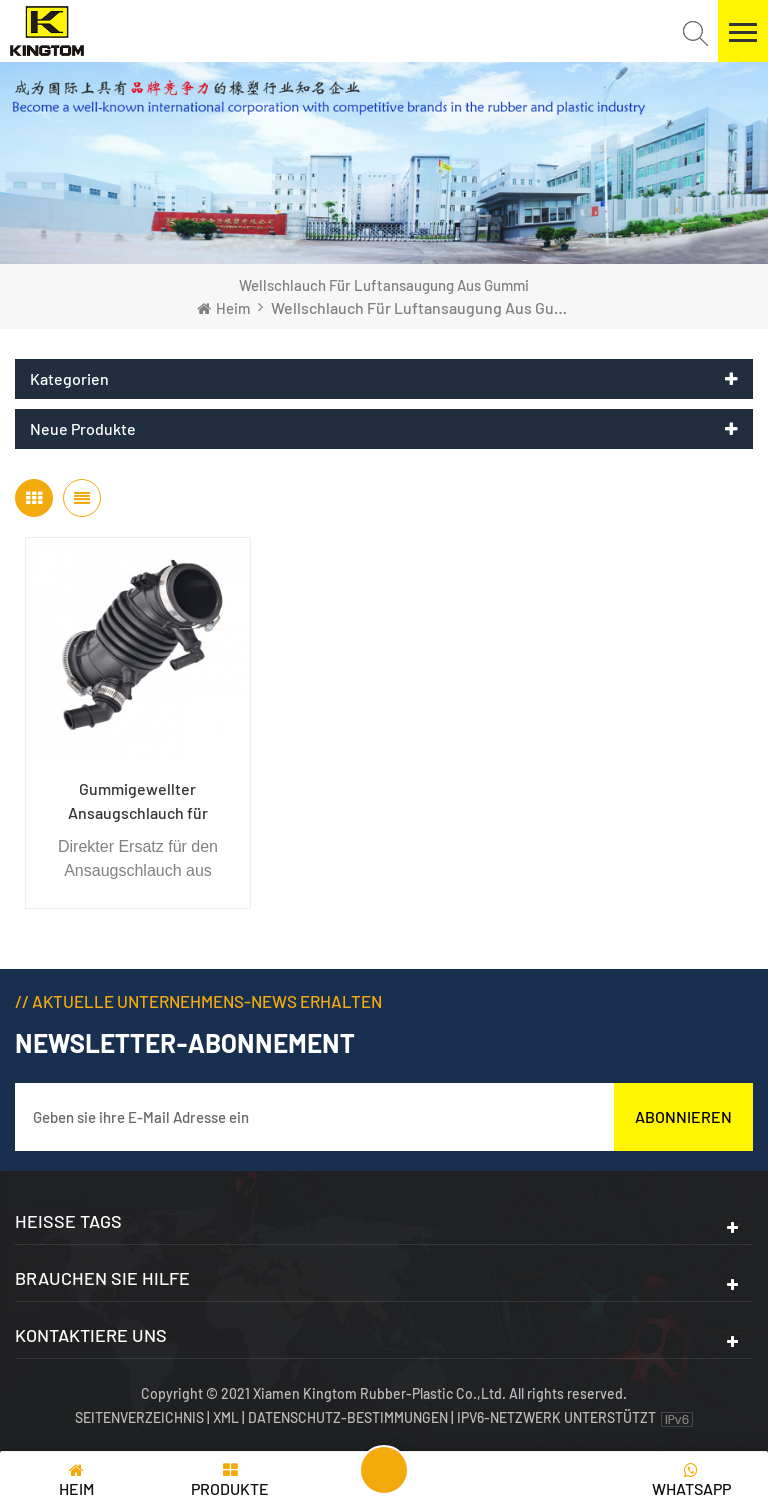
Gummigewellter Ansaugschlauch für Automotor (138, 802)
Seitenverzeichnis (141, 1417)
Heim (223, 308)
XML (226, 1417)
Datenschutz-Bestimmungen (348, 1417)
